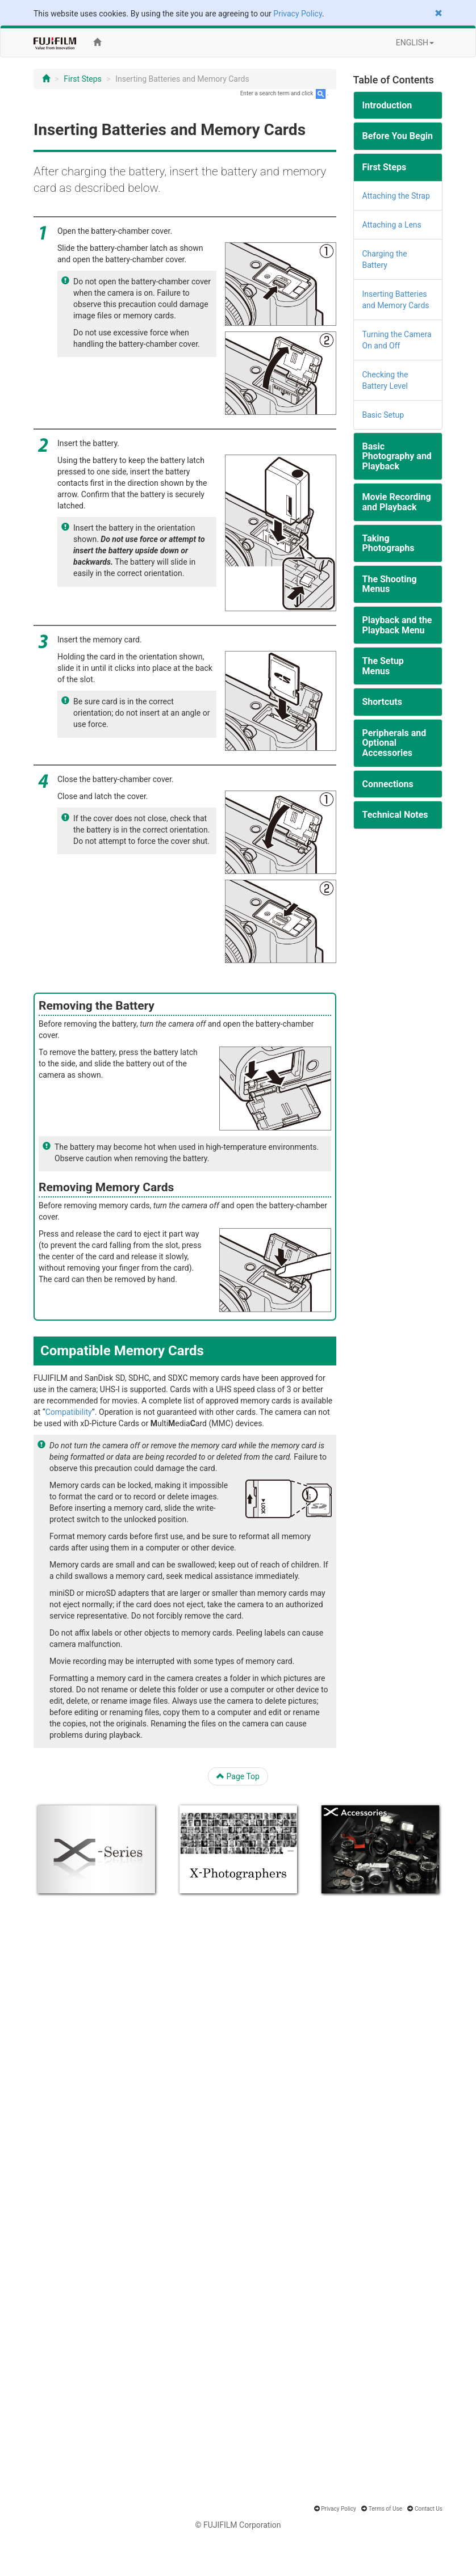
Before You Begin (397, 136)
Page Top (238, 1776)
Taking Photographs (388, 543)
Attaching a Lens (391, 224)
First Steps (83, 78)
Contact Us (428, 2509)
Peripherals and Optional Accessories (394, 743)
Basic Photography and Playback (397, 456)
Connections (388, 784)
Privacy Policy (297, 13)
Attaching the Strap (396, 195)
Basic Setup (383, 414)
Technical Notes (395, 814)
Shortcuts (382, 701)
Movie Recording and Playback (396, 501)
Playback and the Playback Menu (397, 625)
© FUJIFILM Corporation (238, 2524)
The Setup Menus (383, 665)
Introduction (387, 105)
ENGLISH (415, 42)
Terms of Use (385, 2509)
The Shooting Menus (389, 584)
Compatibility (68, 1412)
